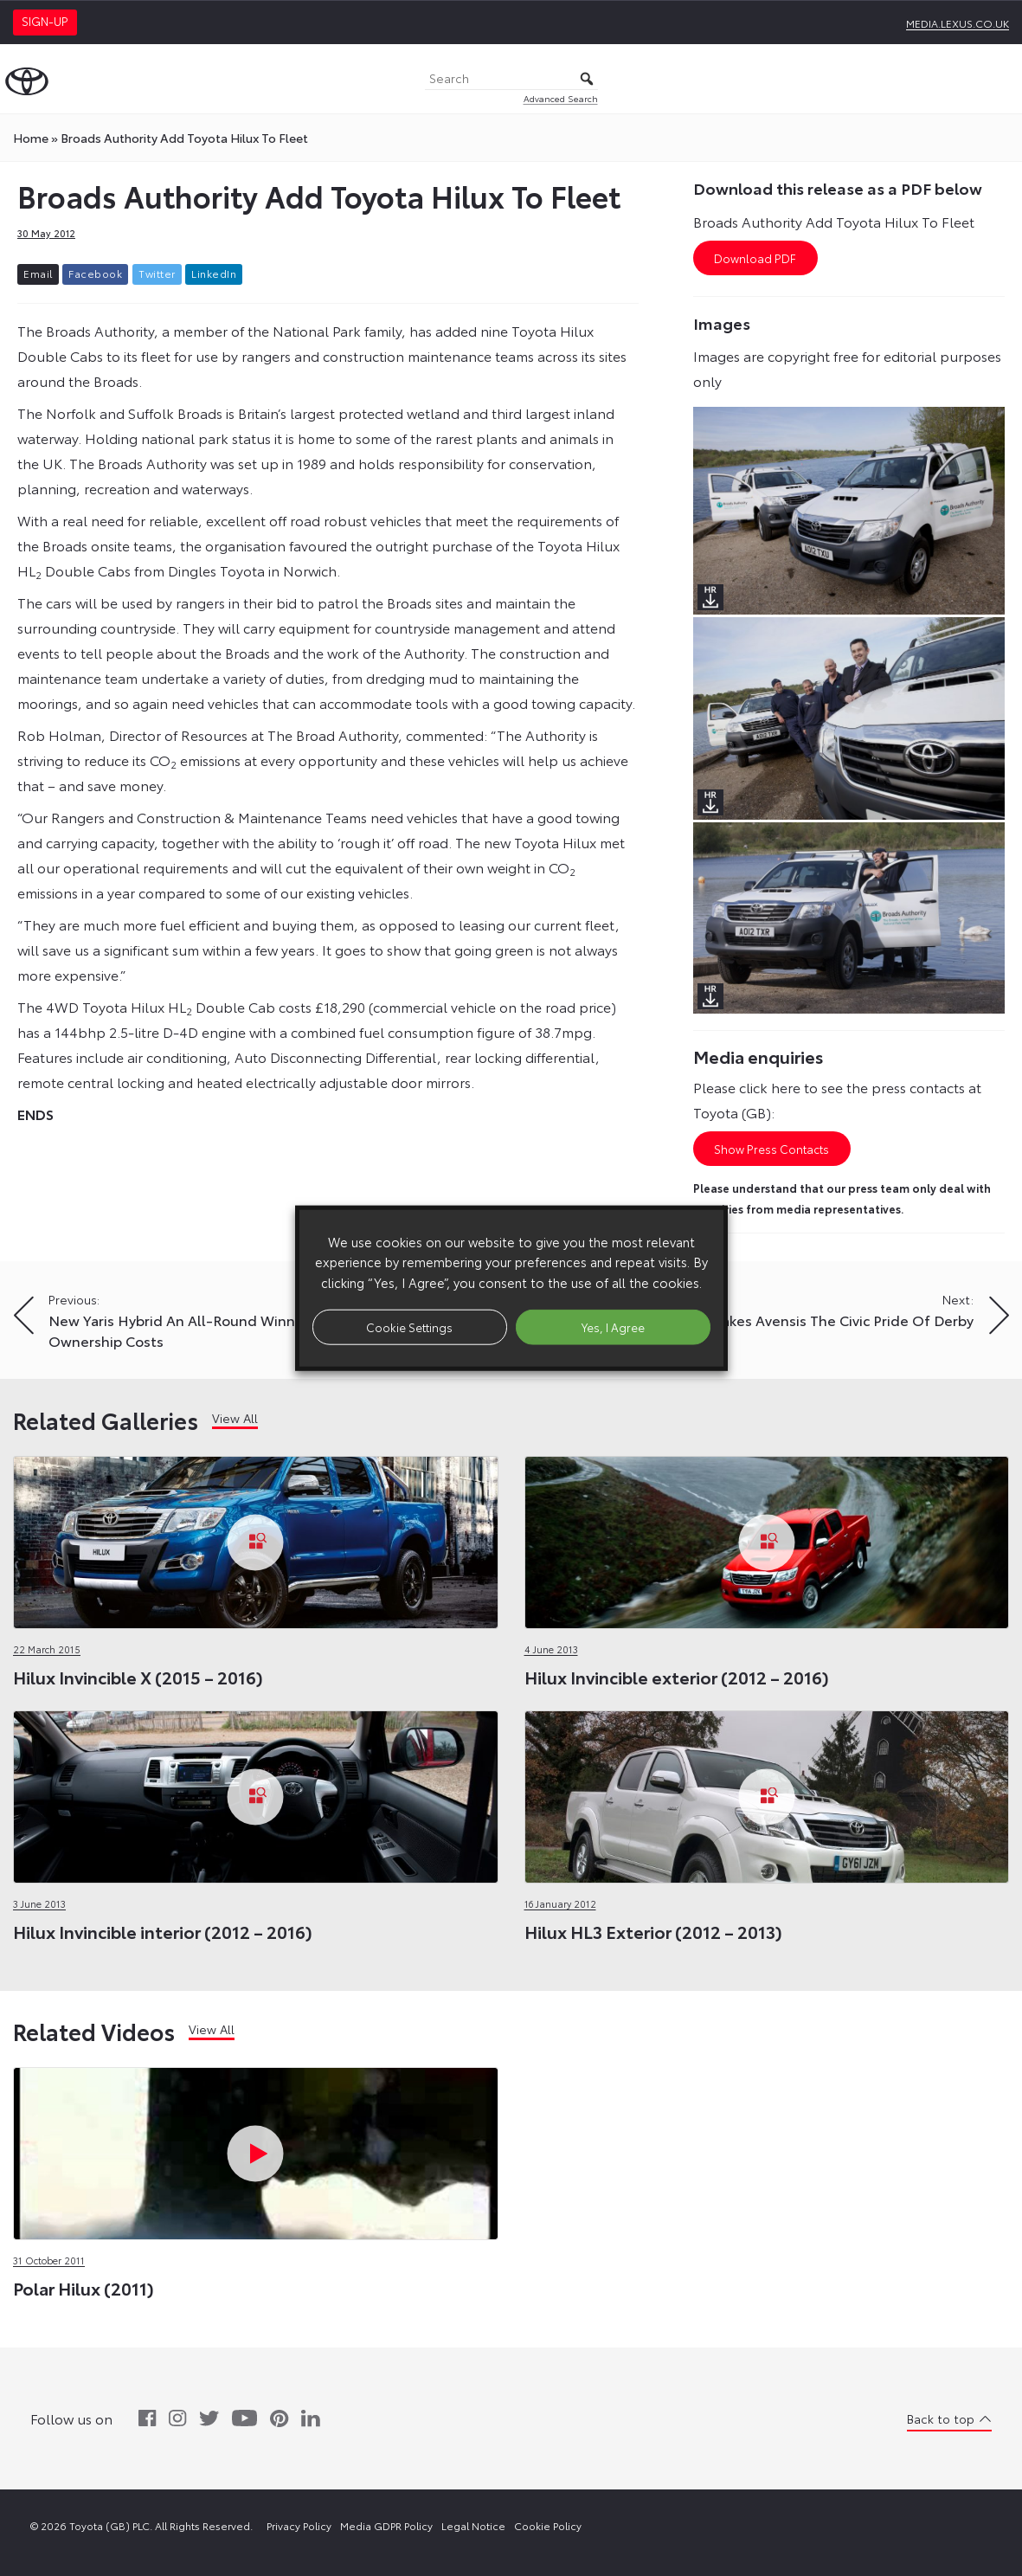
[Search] (511, 79)
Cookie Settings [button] (409, 1326)
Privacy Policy (299, 2525)
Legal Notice (473, 2525)
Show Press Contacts (771, 1148)
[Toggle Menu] (999, 78)
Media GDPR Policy (386, 2525)
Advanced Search (561, 98)
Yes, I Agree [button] (613, 1326)
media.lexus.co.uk (957, 23)
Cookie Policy (548, 2525)
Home (30, 137)
